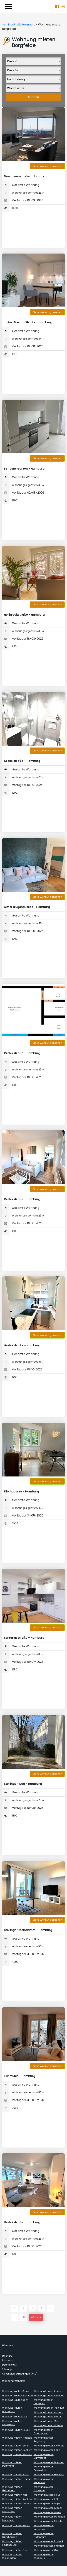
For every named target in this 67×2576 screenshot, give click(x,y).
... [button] (15, 2317)
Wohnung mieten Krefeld (16, 2503)
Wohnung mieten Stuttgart (49, 2545)
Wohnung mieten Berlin (15, 2445)
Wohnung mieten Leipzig (48, 2503)
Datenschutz (9, 2364)
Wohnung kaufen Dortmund (43, 2401)
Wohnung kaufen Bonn (15, 2400)
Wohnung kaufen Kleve (15, 2391)
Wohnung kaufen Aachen (48, 2391)
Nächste (36, 2317)
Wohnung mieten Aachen (17, 2437)
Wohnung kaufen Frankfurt (49, 2407)
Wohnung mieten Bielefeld (49, 2445)
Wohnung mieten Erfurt (15, 2474)
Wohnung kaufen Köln (15, 2416)
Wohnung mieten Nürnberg (44, 2527)
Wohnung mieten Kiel (14, 2495)
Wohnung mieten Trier (15, 2550)
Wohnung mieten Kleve (47, 2495)
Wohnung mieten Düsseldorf (44, 2468)
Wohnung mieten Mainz (47, 2512)
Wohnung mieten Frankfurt (49, 2474)
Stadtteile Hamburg (21, 24)
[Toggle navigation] (8, 6)
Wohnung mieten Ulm (46, 2550)
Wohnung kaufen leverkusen (12, 2422)
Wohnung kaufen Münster (48, 2425)
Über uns (7, 2356)
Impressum (8, 2360)
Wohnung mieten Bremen (17, 2454)
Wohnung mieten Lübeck (48, 2508)
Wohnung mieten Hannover (44, 2480)
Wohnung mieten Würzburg (44, 2556)
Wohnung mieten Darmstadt (44, 2456)
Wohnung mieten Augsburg (44, 2439)
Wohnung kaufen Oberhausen (43, 2431)
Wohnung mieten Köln (46, 2499)
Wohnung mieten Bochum (17, 2450)
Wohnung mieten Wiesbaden (12, 2556)
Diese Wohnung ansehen (47, 166)
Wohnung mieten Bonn (47, 2450)
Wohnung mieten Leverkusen (12, 2509)
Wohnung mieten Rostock (48, 2541)
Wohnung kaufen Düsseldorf (12, 2409)
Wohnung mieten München (49, 2516)
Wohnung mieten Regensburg (12, 2543)
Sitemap (7, 2369)
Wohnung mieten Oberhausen (12, 2535)
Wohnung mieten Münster (48, 2521)
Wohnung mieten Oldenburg (44, 2535)
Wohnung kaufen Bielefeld (17, 2395)
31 (24, 2317)
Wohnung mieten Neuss (16, 2525)
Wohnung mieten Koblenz (17, 2499)
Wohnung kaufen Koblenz (48, 2412)
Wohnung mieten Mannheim (12, 2518)
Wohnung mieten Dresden (49, 2462)
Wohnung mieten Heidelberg (12, 2488)
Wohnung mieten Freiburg (17, 2479)
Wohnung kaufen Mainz (47, 2421)
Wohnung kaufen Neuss (16, 2430)
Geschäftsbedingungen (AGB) (19, 2373)
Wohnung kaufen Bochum (49, 2395)
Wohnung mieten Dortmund (12, 2464)
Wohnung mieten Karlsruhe (44, 2488)
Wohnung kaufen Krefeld (48, 2416)
